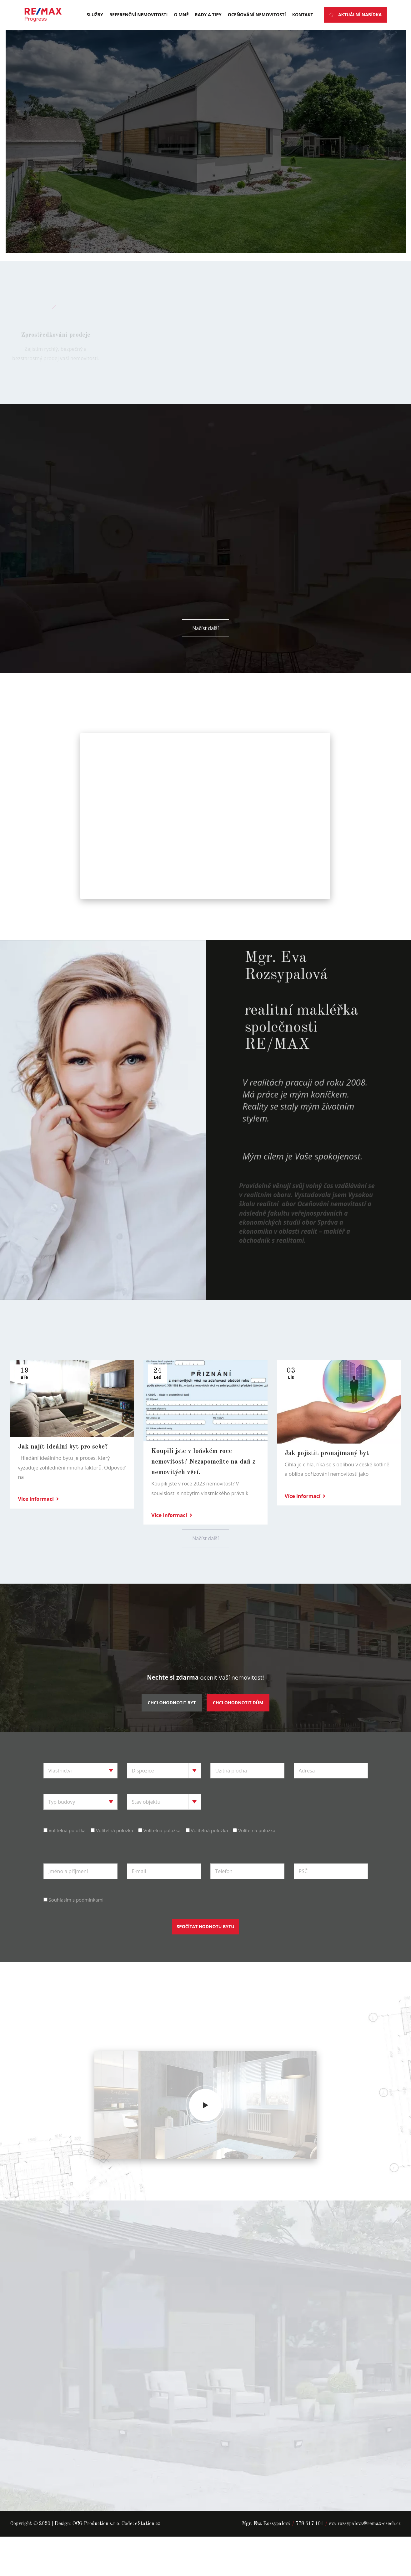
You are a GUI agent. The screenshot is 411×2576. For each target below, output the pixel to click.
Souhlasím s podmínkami (75, 1928)
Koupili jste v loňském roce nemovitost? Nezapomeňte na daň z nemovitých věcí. (203, 1491)
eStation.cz (147, 2552)
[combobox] (80, 1799)
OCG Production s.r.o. (96, 2552)
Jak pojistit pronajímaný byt (327, 1482)
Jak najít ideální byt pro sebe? (63, 1475)
